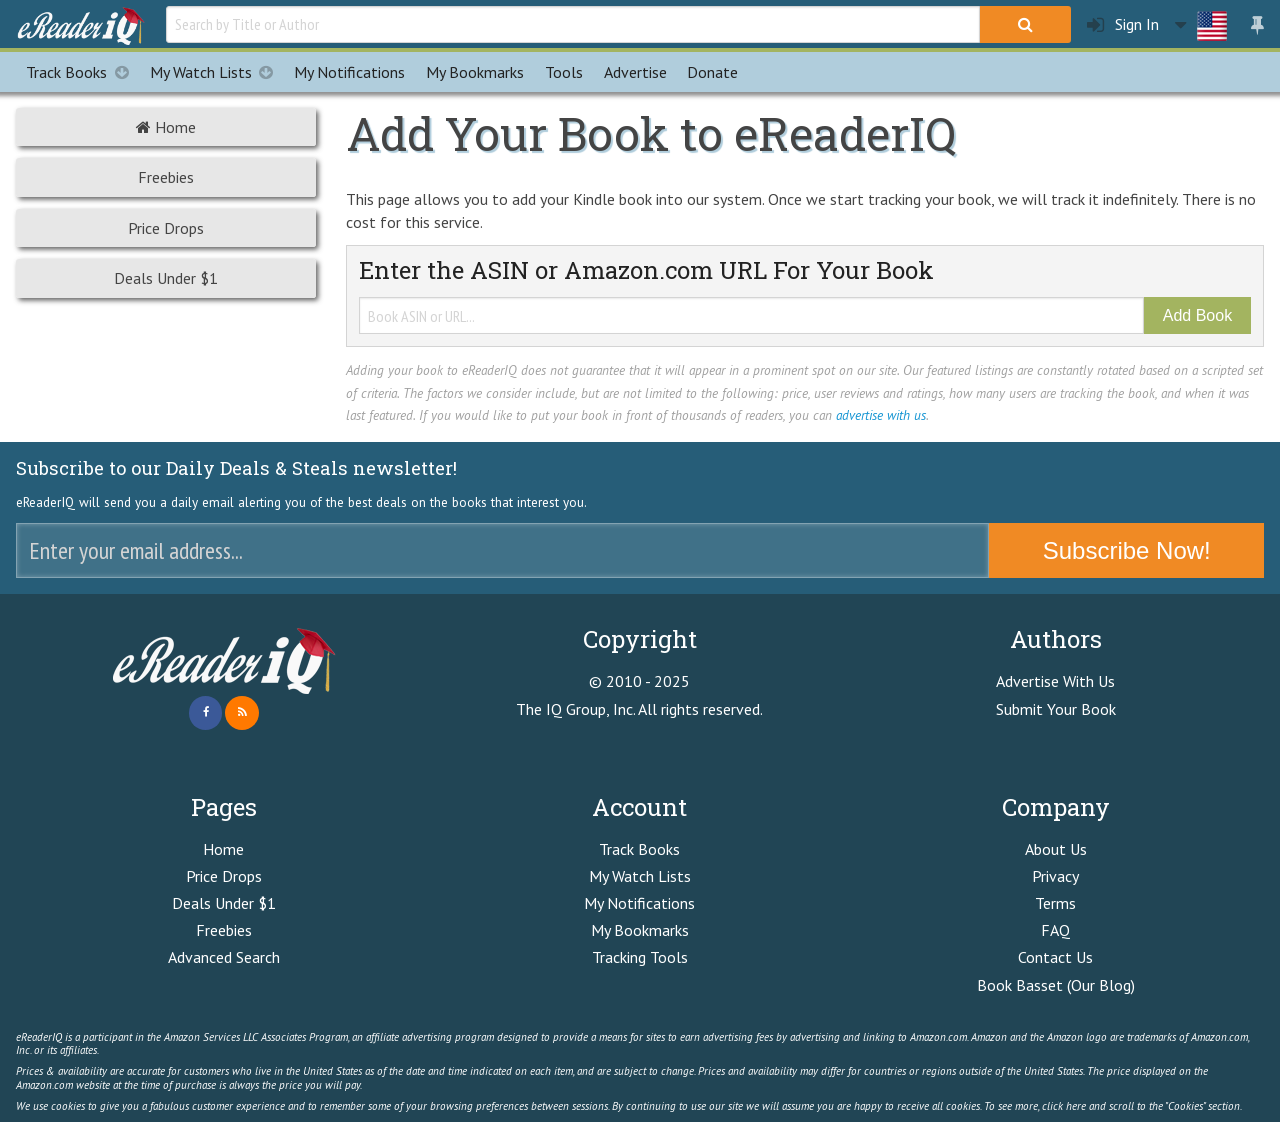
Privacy (1055, 876)
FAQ (1055, 930)
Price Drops (166, 228)
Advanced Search (224, 957)
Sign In (1123, 24)
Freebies (166, 177)
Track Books (82, 72)
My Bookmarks (640, 930)
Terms (1055, 903)
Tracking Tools (640, 957)
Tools (564, 72)
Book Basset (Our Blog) (1056, 985)
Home (166, 127)
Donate (712, 72)
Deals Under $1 (166, 278)
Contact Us (1055, 957)
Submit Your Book (1056, 709)
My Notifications (639, 903)
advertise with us (881, 415)
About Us (1056, 849)
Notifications (349, 72)
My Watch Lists (217, 72)
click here (1064, 1106)
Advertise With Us (1055, 681)
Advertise (635, 72)
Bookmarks (475, 72)
